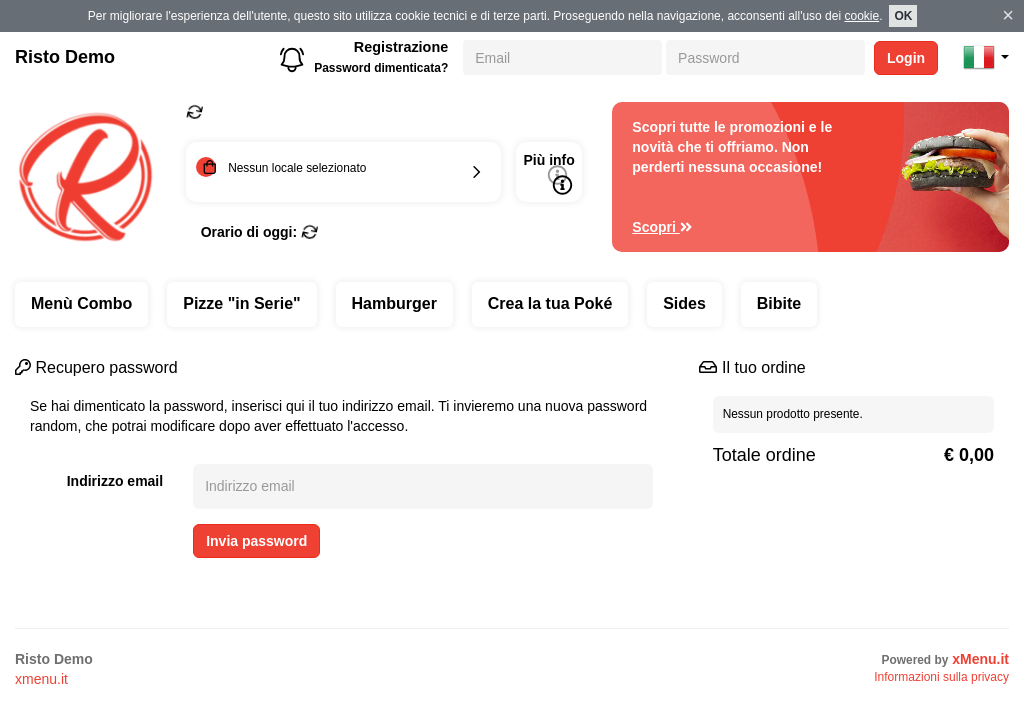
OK (903, 16)
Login (906, 58)
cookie (861, 16)
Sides (684, 303)
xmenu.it (41, 679)
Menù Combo (81, 303)
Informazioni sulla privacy (941, 677)
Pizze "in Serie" (241, 303)
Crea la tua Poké (550, 303)
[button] (986, 57)
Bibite (779, 303)
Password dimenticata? (381, 68)
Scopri (662, 227)
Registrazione (401, 47)
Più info (548, 173)
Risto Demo (65, 57)
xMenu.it (980, 659)
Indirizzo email (115, 481)
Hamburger (394, 303)
